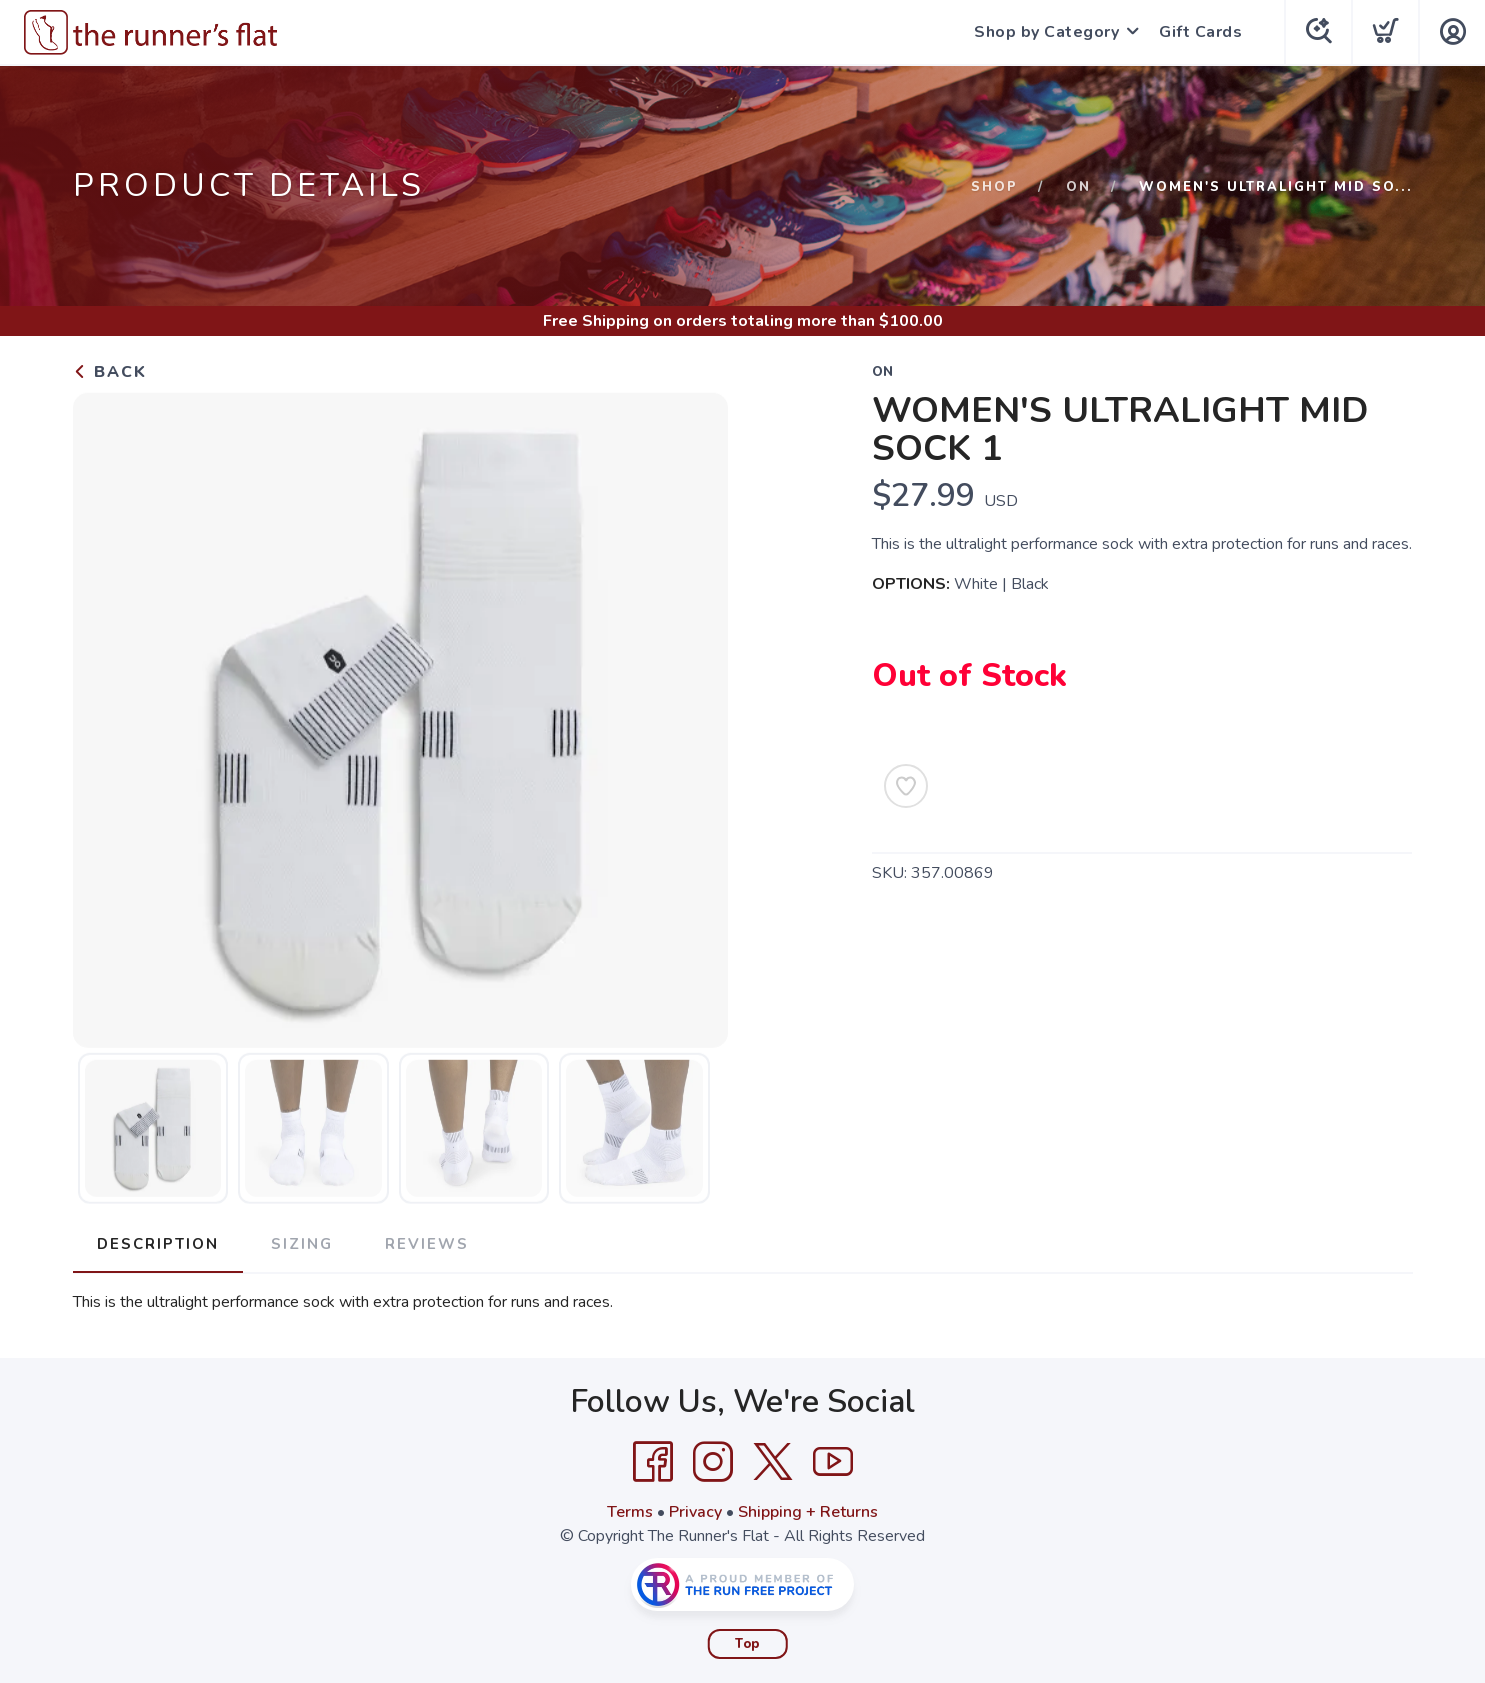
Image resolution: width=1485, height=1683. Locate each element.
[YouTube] (833, 1462)
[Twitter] (773, 1462)
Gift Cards (1200, 32)
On (1078, 187)
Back (110, 372)
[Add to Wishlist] (906, 786)
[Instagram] (713, 1462)
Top (747, 1644)
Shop (994, 187)
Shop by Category (1046, 32)
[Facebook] (653, 1462)
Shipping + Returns (808, 1512)
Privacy (695, 1512)
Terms (630, 1512)
